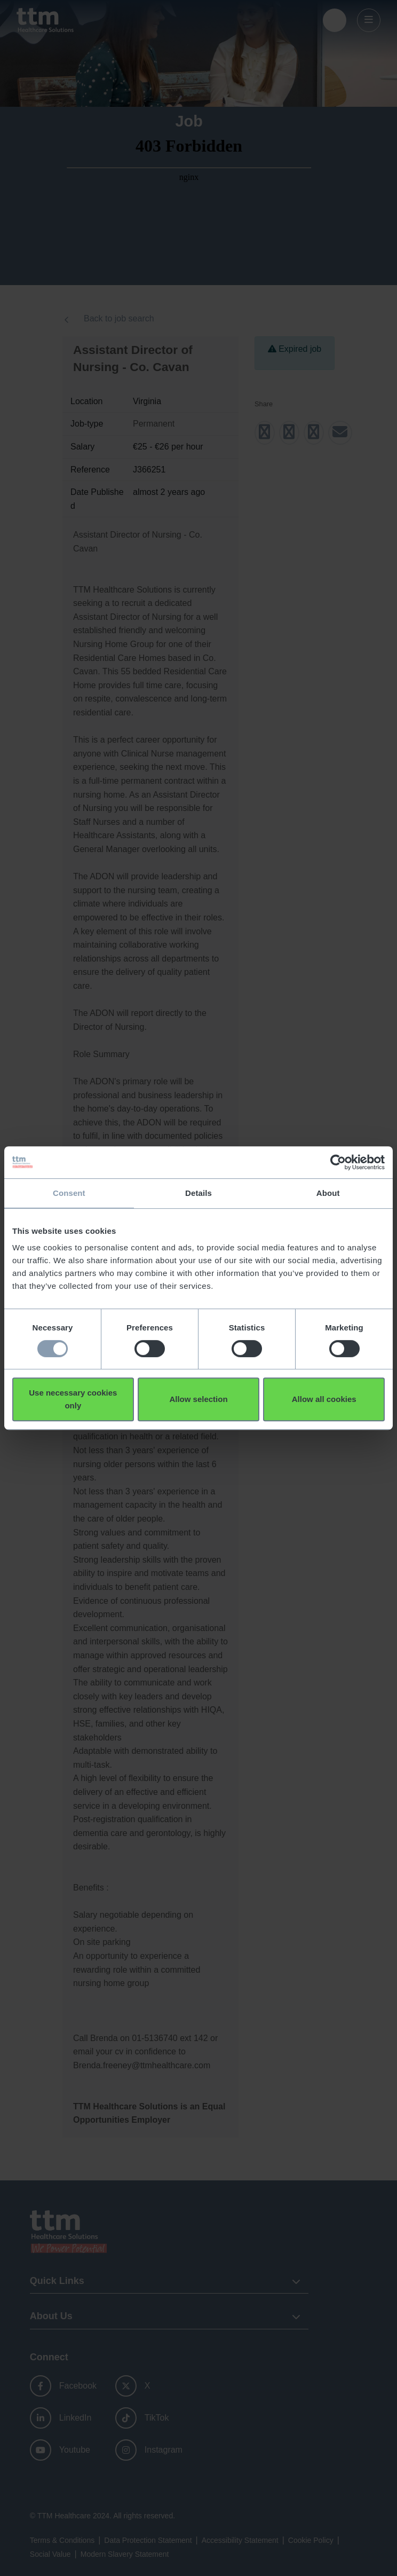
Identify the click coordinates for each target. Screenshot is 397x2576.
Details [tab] (198, 1193)
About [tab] (328, 1193)
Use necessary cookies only (73, 1399)
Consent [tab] (69, 1193)
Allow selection (198, 1399)
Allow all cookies (324, 1399)
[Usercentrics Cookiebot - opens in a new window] (338, 1162)
